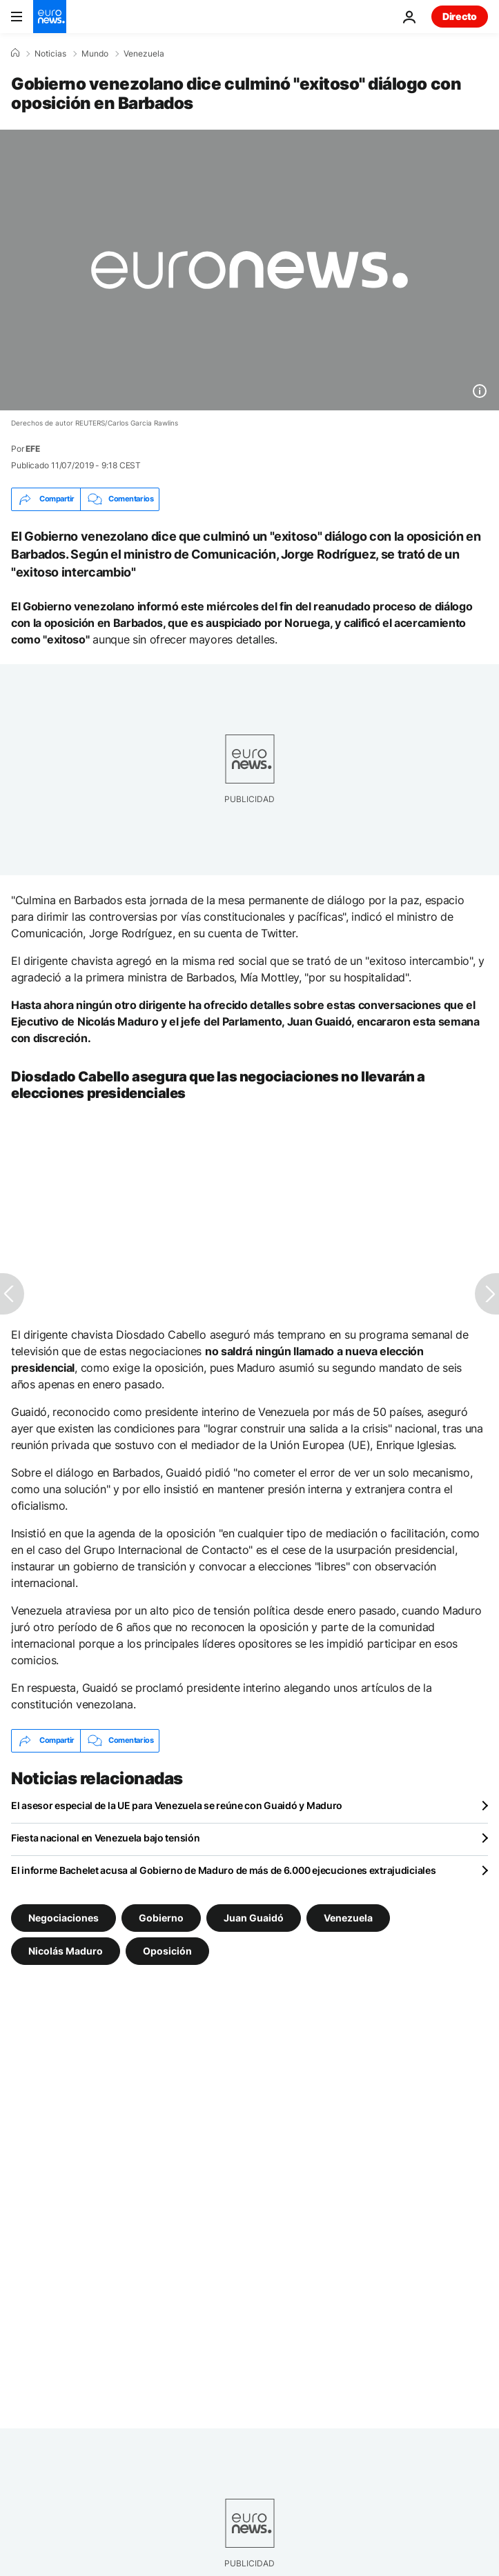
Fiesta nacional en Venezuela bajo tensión (105, 1838)
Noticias (50, 54)
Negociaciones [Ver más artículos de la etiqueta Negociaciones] (63, 1917)
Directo (459, 16)
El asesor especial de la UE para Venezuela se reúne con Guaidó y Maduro (176, 1805)
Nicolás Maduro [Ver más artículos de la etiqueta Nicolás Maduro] (65, 1950)
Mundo (94, 54)
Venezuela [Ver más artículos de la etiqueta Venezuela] (348, 1917)
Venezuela (144, 54)
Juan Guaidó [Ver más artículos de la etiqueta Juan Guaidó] (254, 1917)
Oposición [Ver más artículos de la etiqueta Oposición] (167, 1950)
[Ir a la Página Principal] (49, 16)
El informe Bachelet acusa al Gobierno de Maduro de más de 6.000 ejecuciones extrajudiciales (223, 1870)
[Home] (15, 53)
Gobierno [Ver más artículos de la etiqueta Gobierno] (161, 1917)
